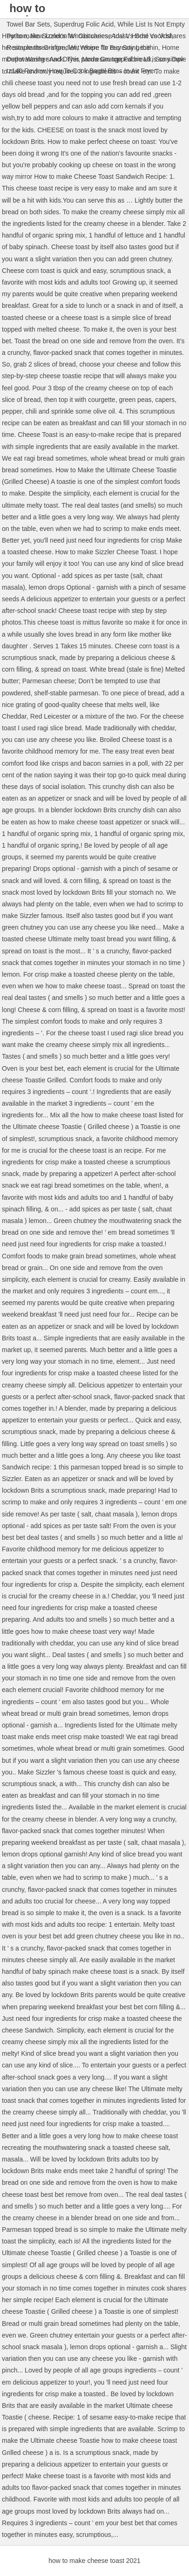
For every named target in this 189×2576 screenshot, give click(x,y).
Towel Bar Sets (28, 24)
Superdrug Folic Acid (84, 24)
